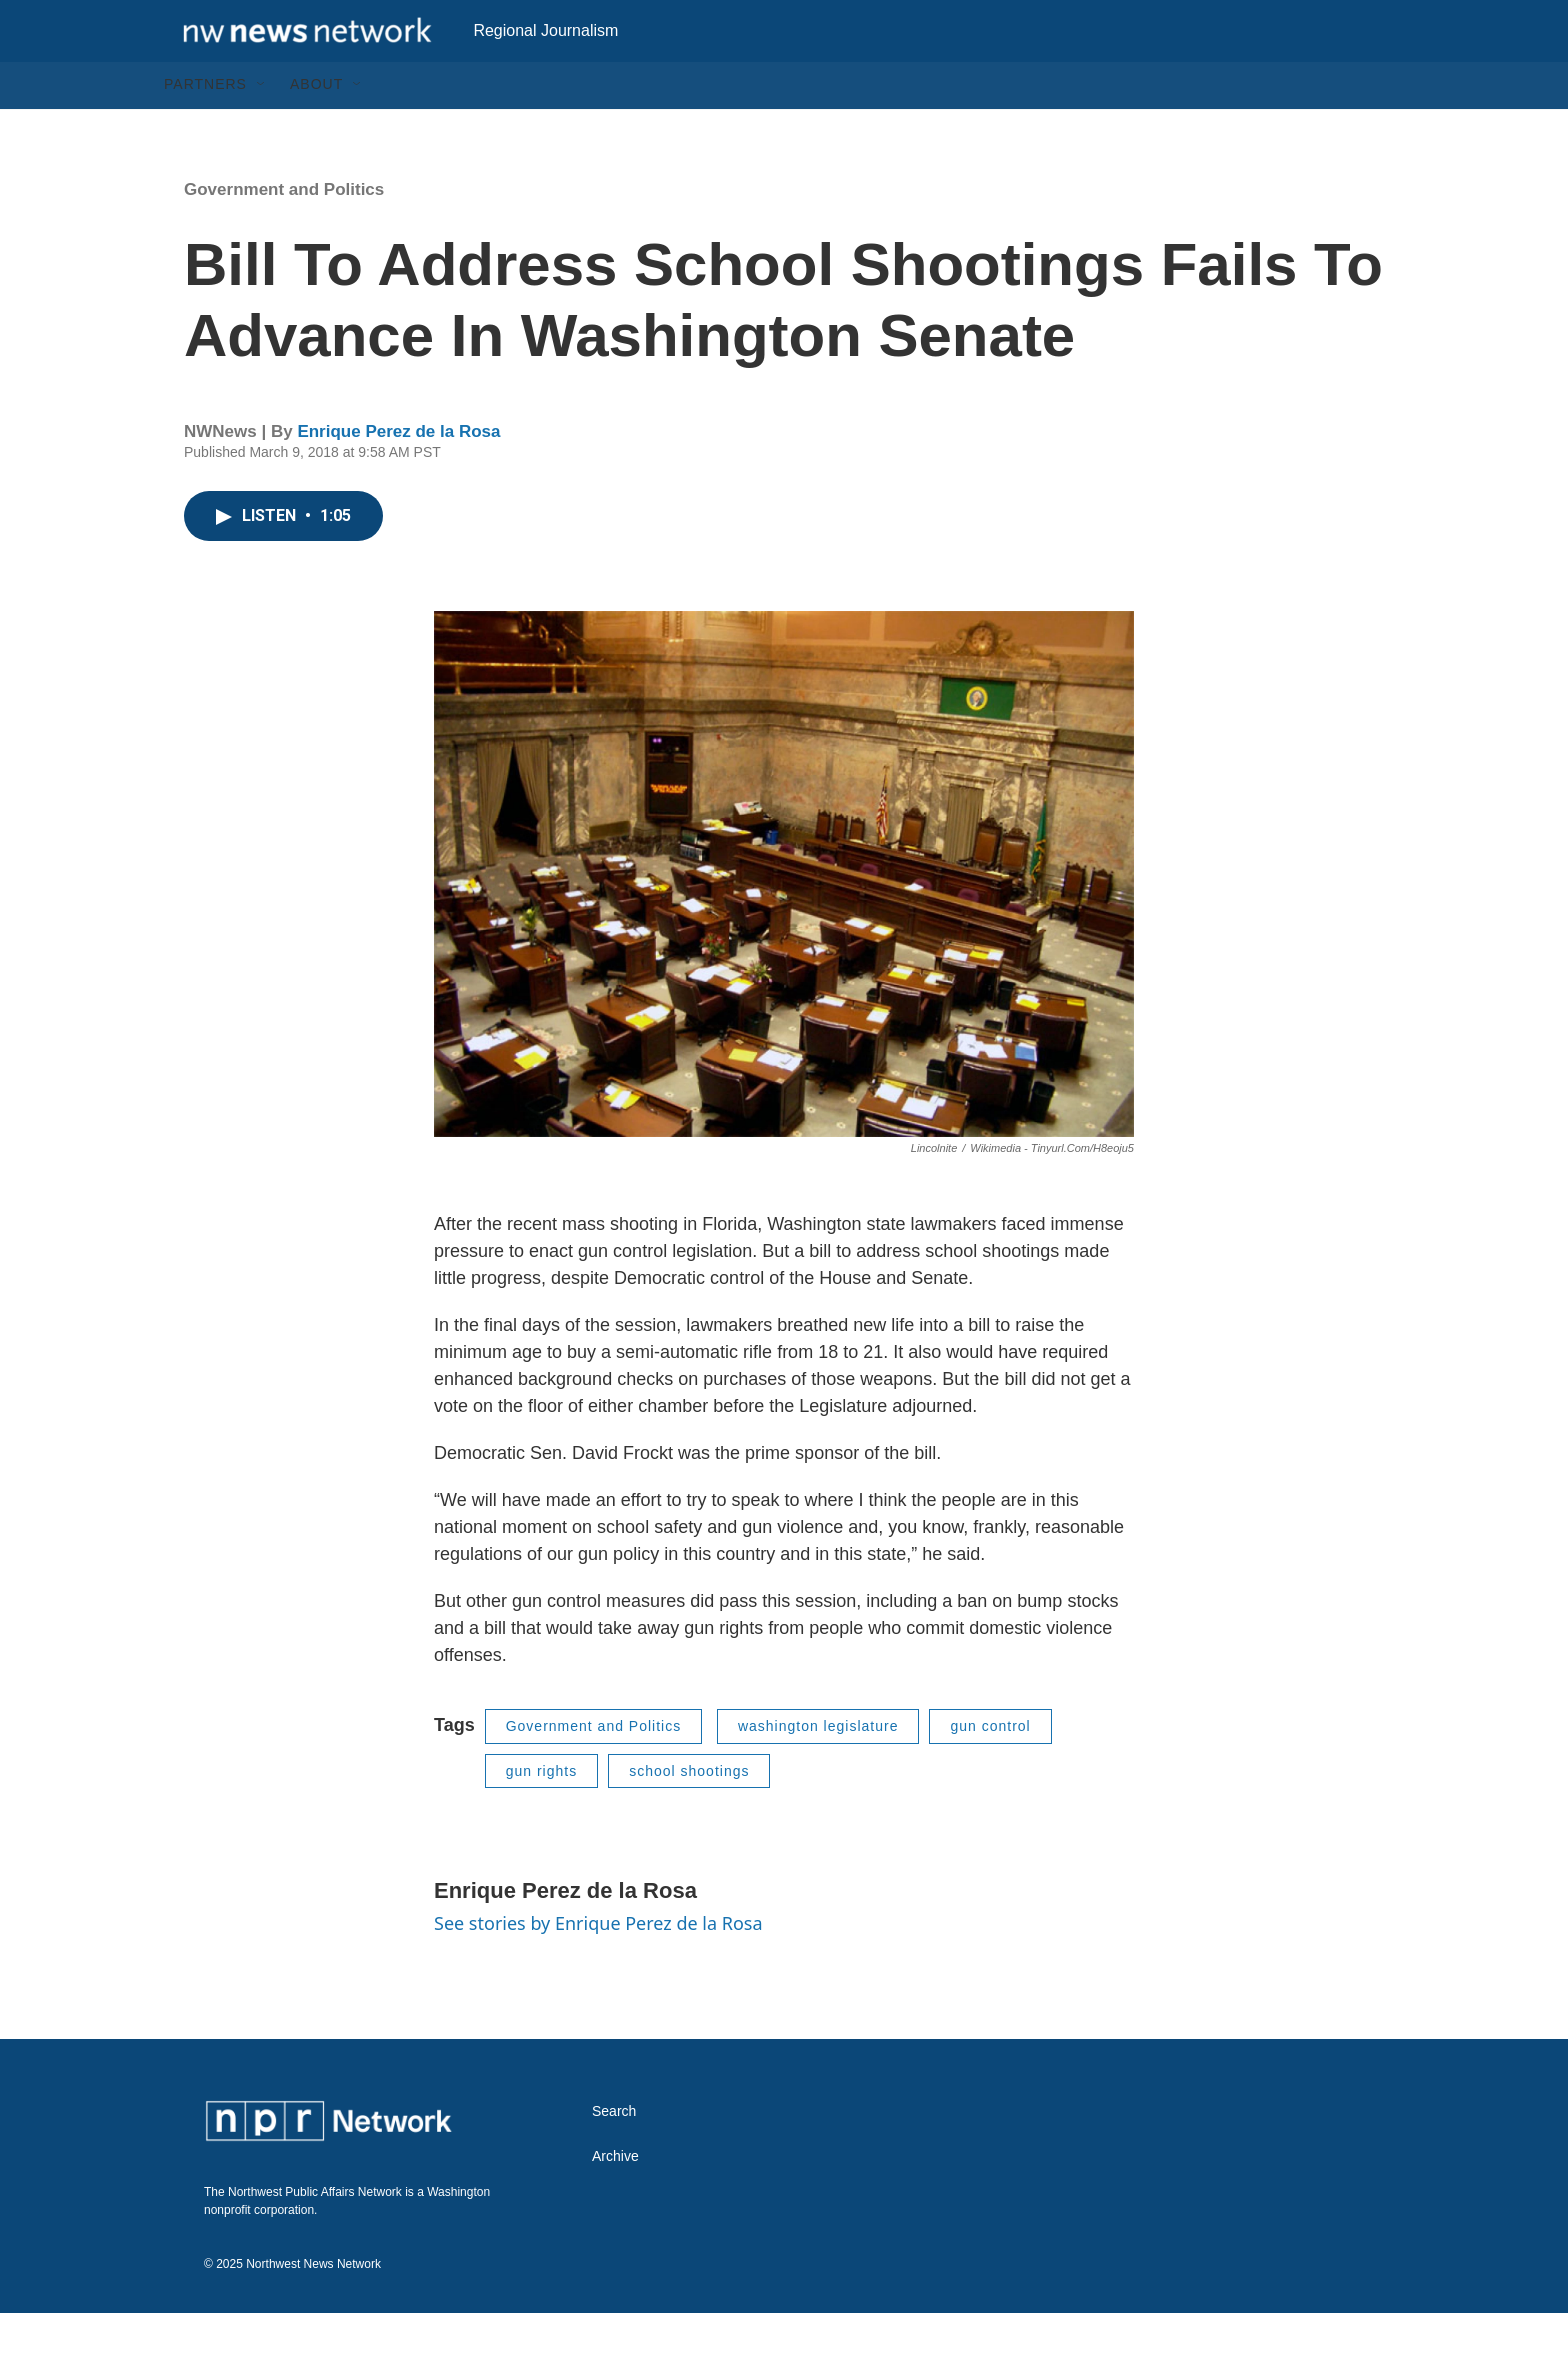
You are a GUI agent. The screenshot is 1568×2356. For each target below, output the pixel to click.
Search (614, 2154)
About (316, 128)
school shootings (689, 1814)
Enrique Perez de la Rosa (398, 474)
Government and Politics (284, 232)
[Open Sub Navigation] (262, 128)
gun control (990, 1769)
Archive (615, 2199)
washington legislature (818, 1769)
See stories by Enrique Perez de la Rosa (598, 1966)
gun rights (541, 1814)
